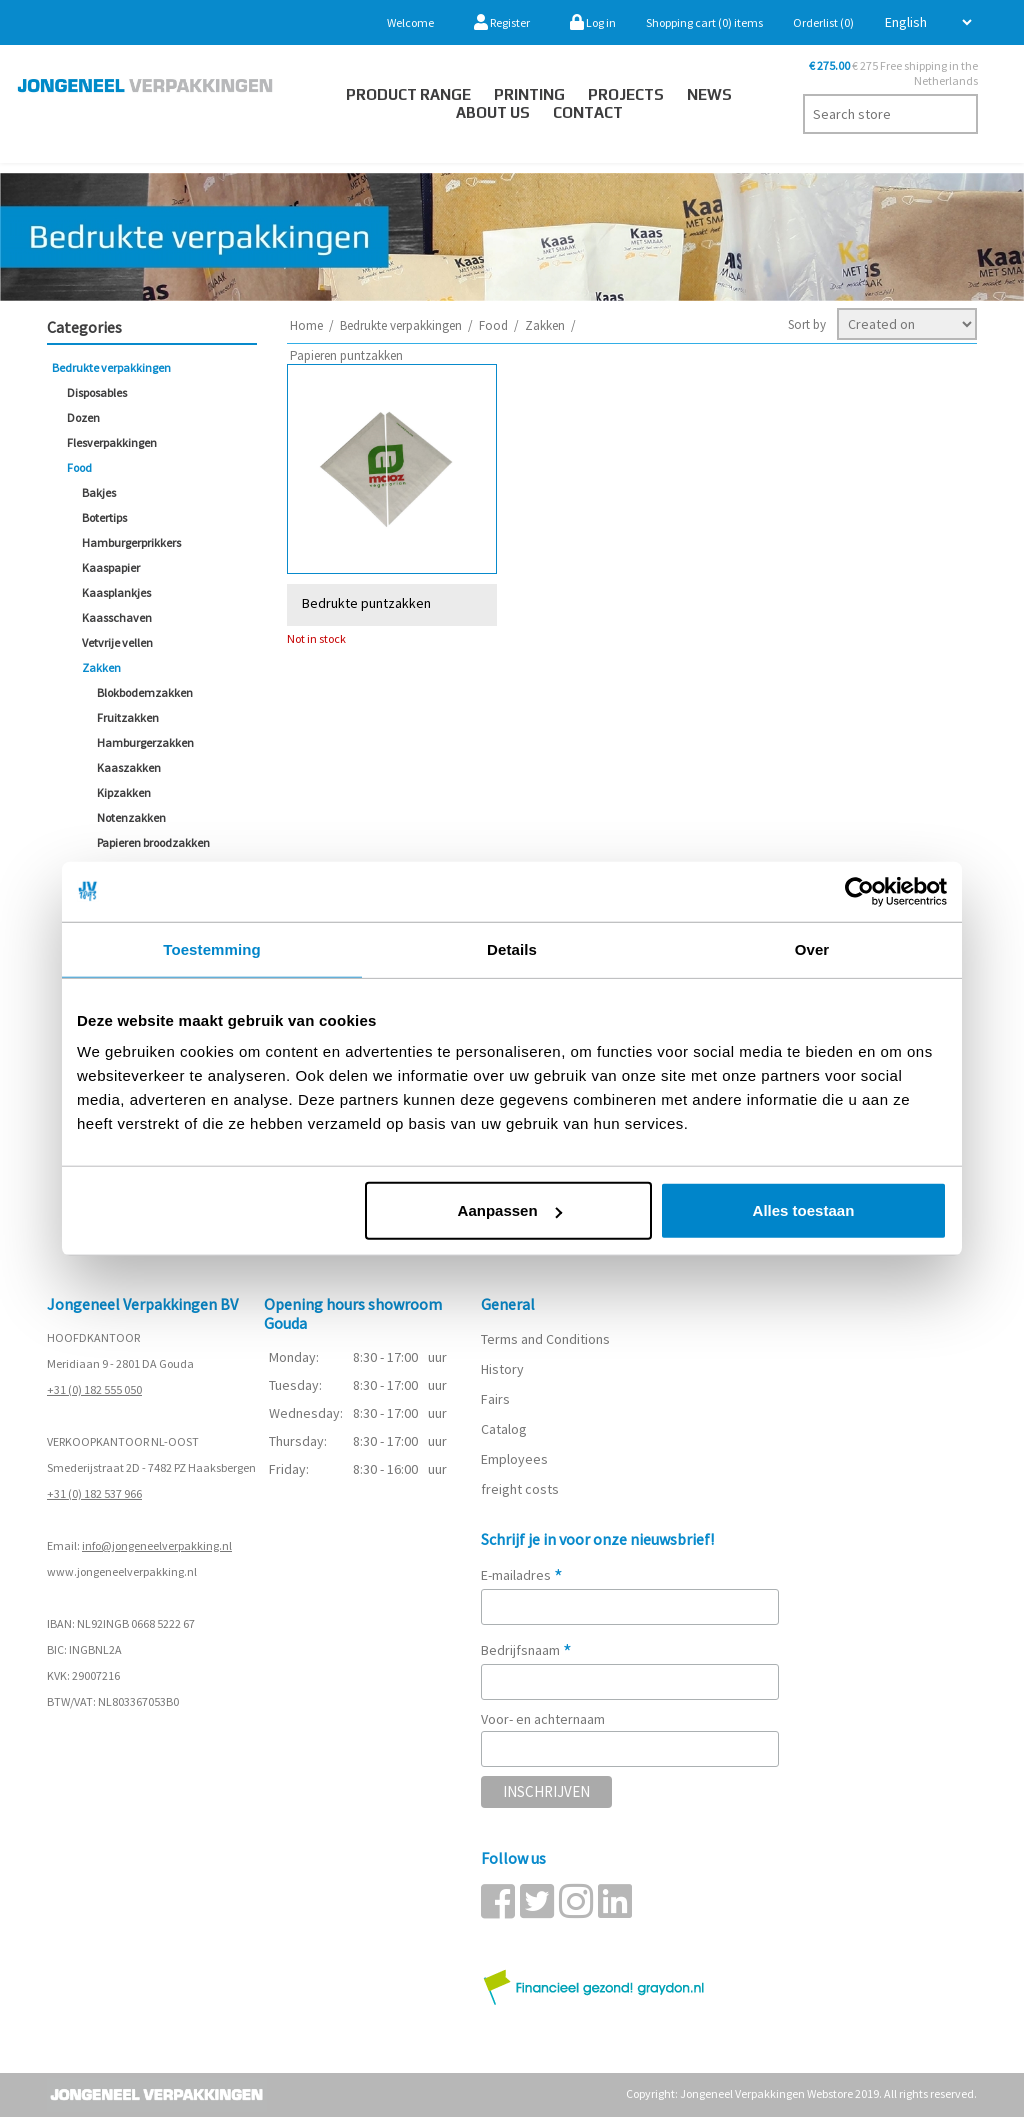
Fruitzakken (128, 717)
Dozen (83, 417)
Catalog (504, 1429)
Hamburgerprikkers (131, 542)
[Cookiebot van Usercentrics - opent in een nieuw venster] (859, 891)
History (502, 1369)
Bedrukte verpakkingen (111, 367)
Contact (588, 112)
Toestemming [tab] (212, 948)
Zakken (101, 667)
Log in (593, 22)
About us (493, 112)
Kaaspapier (111, 567)
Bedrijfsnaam (526, 1650)
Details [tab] (512, 948)
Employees (514, 1459)
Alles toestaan (804, 1210)
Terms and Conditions (545, 1339)
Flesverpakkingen (112, 442)
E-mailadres (522, 1575)
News (709, 94)
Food (79, 467)
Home (306, 325)
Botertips (104, 517)
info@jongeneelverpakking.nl (157, 1545)
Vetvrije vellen (117, 642)
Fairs (495, 1399)
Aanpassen (510, 1210)
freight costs (520, 1489)
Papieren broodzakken (153, 842)
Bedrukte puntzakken (366, 602)
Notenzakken (131, 817)
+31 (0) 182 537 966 (94, 1493)
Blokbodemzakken (145, 692)
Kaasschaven (117, 617)
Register (502, 22)
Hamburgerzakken (145, 742)
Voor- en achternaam (543, 1719)
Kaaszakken (129, 767)
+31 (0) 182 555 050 (94, 1389)
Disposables (97, 392)
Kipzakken (124, 792)
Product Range (408, 94)
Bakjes (99, 492)
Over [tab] (812, 948)
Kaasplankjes (116, 592)
